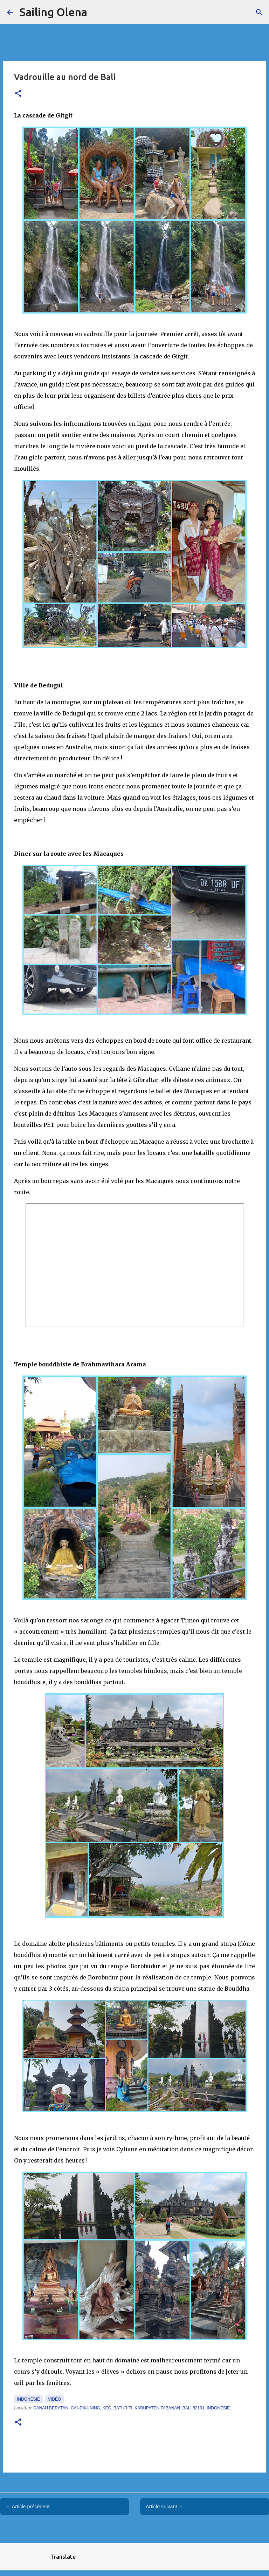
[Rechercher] (259, 12)
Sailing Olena (53, 12)
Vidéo (54, 2399)
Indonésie (28, 2399)
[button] (18, 94)
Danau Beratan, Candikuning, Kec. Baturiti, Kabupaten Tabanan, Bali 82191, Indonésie (131, 2408)
